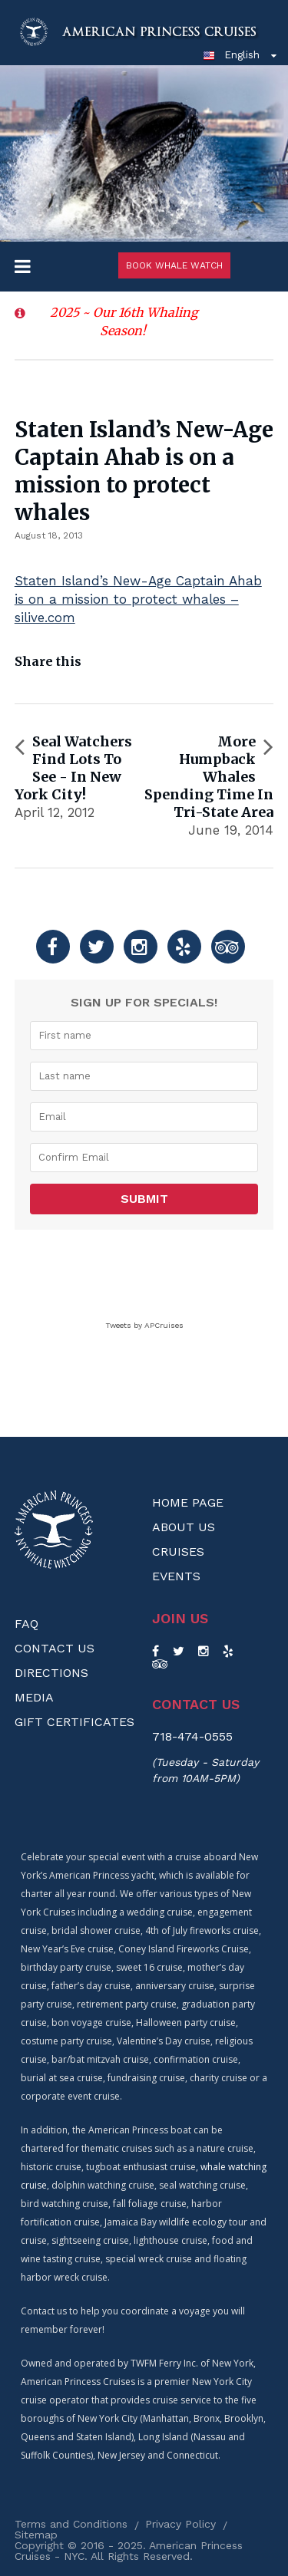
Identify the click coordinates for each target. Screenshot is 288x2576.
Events (176, 1576)
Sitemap (36, 2534)
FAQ (26, 1623)
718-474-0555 (192, 1736)
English (231, 54)
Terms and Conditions (71, 2524)
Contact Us (54, 1648)
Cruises (178, 1551)
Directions (51, 1672)
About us (183, 1527)
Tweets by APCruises (144, 1325)
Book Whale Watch (174, 265)
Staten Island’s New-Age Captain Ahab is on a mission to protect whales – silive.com (138, 599)
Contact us (196, 1704)
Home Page (187, 1502)
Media (34, 1697)
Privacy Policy (180, 2524)
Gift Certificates (74, 1722)
